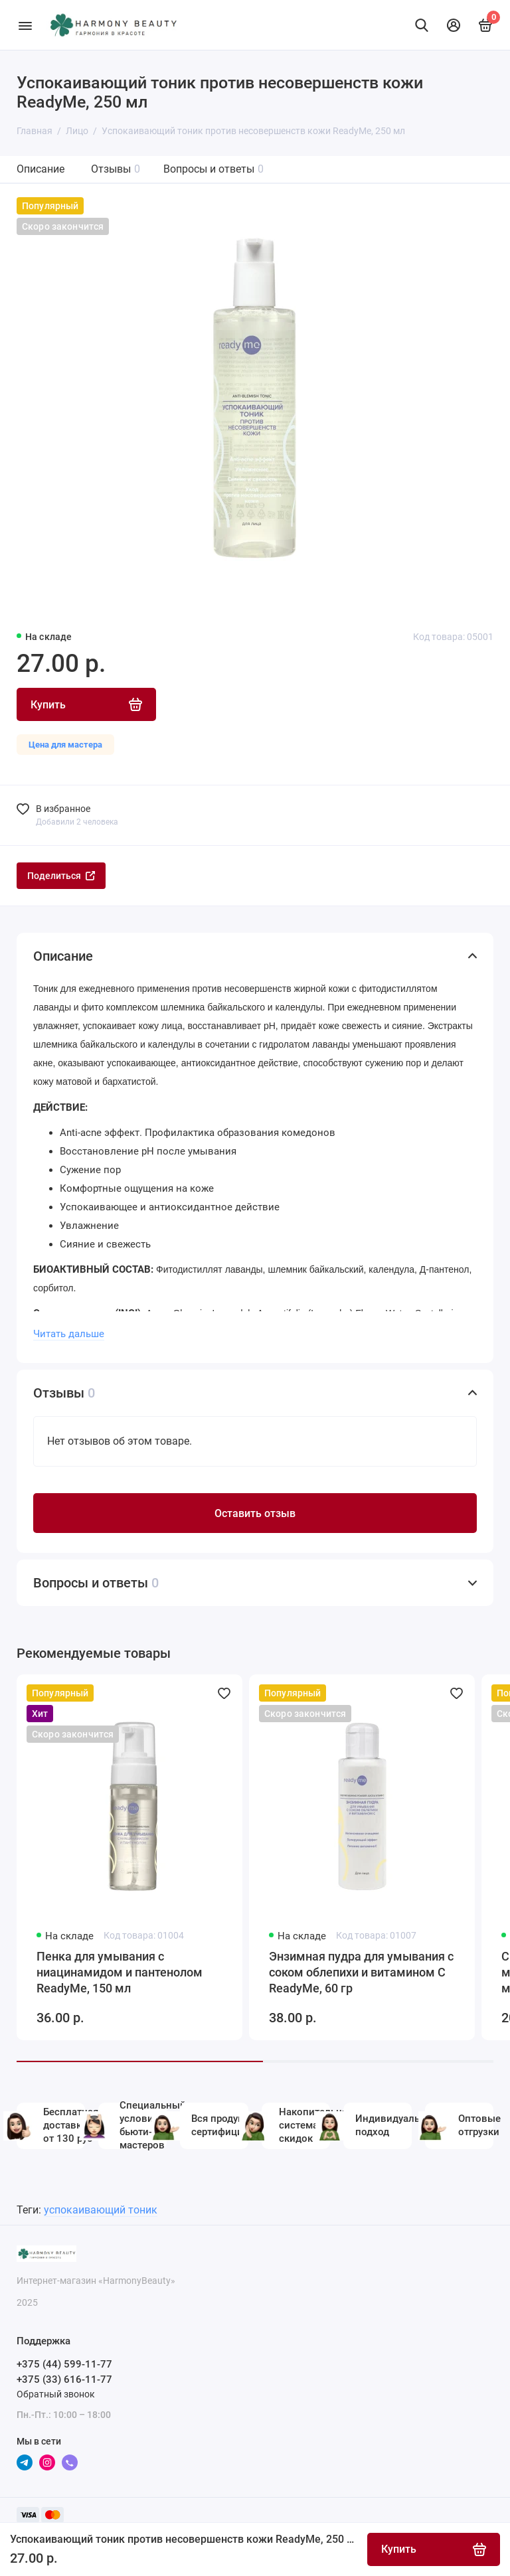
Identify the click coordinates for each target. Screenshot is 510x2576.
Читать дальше (68, 1334)
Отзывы (115, 169)
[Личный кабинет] (454, 25)
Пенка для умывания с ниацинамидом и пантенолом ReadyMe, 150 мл (120, 1972)
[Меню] (25, 25)
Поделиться (61, 875)
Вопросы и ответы (213, 169)
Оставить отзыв (255, 1513)
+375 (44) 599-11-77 (64, 2364)
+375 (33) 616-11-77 (64, 2379)
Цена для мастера (65, 745)
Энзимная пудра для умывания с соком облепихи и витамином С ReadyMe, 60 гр (361, 1972)
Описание (40, 169)
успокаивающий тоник (100, 2210)
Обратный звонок (56, 2394)
